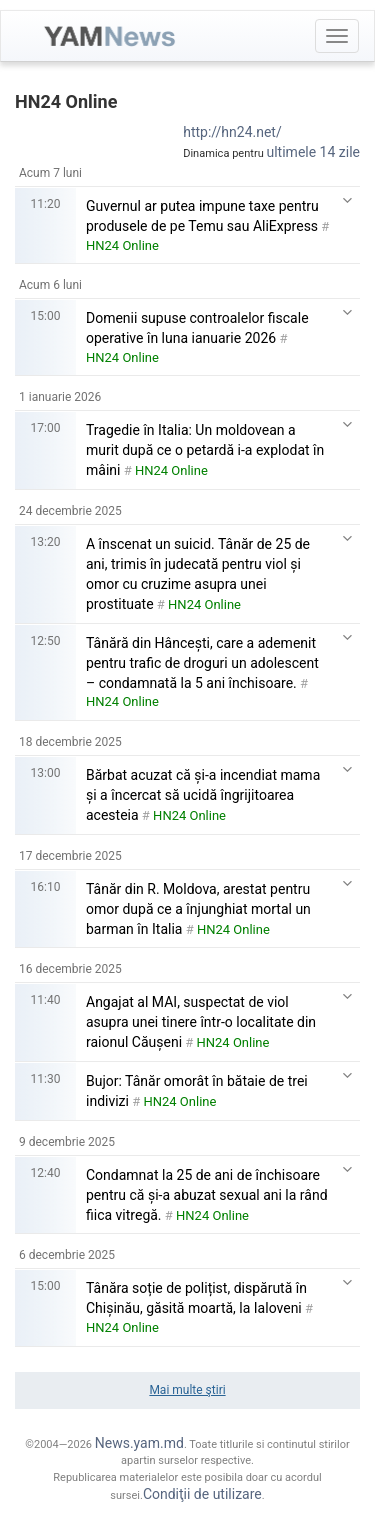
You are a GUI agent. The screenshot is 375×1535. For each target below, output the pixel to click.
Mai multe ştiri (187, 1390)
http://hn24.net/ (232, 132)
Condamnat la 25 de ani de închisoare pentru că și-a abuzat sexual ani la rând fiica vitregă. (207, 1195)
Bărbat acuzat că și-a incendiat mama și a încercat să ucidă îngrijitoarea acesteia (203, 795)
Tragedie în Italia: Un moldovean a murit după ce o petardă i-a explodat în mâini (205, 450)
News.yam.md (139, 1443)
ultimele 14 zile (314, 152)
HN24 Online (122, 245)
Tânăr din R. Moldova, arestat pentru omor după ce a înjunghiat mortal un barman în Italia (198, 909)
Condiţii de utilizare (202, 1494)
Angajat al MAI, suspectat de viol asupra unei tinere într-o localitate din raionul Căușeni (201, 1022)
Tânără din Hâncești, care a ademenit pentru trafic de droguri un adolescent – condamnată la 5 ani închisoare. (202, 663)
